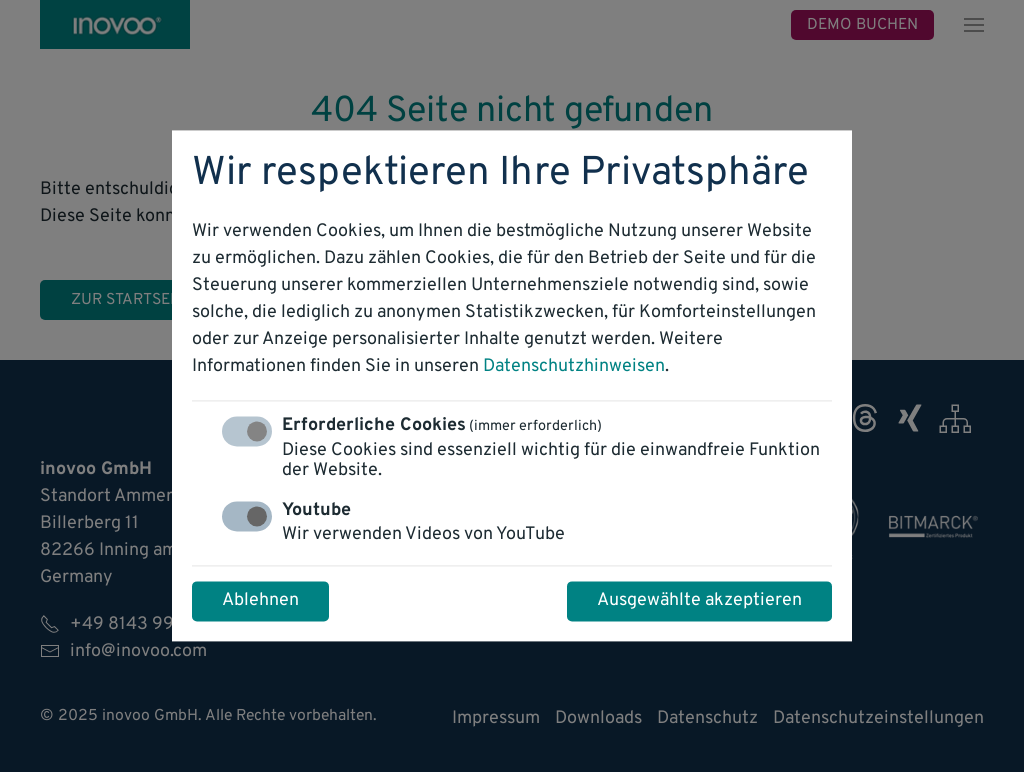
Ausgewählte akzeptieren (699, 601)
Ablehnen (260, 601)
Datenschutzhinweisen (574, 367)
